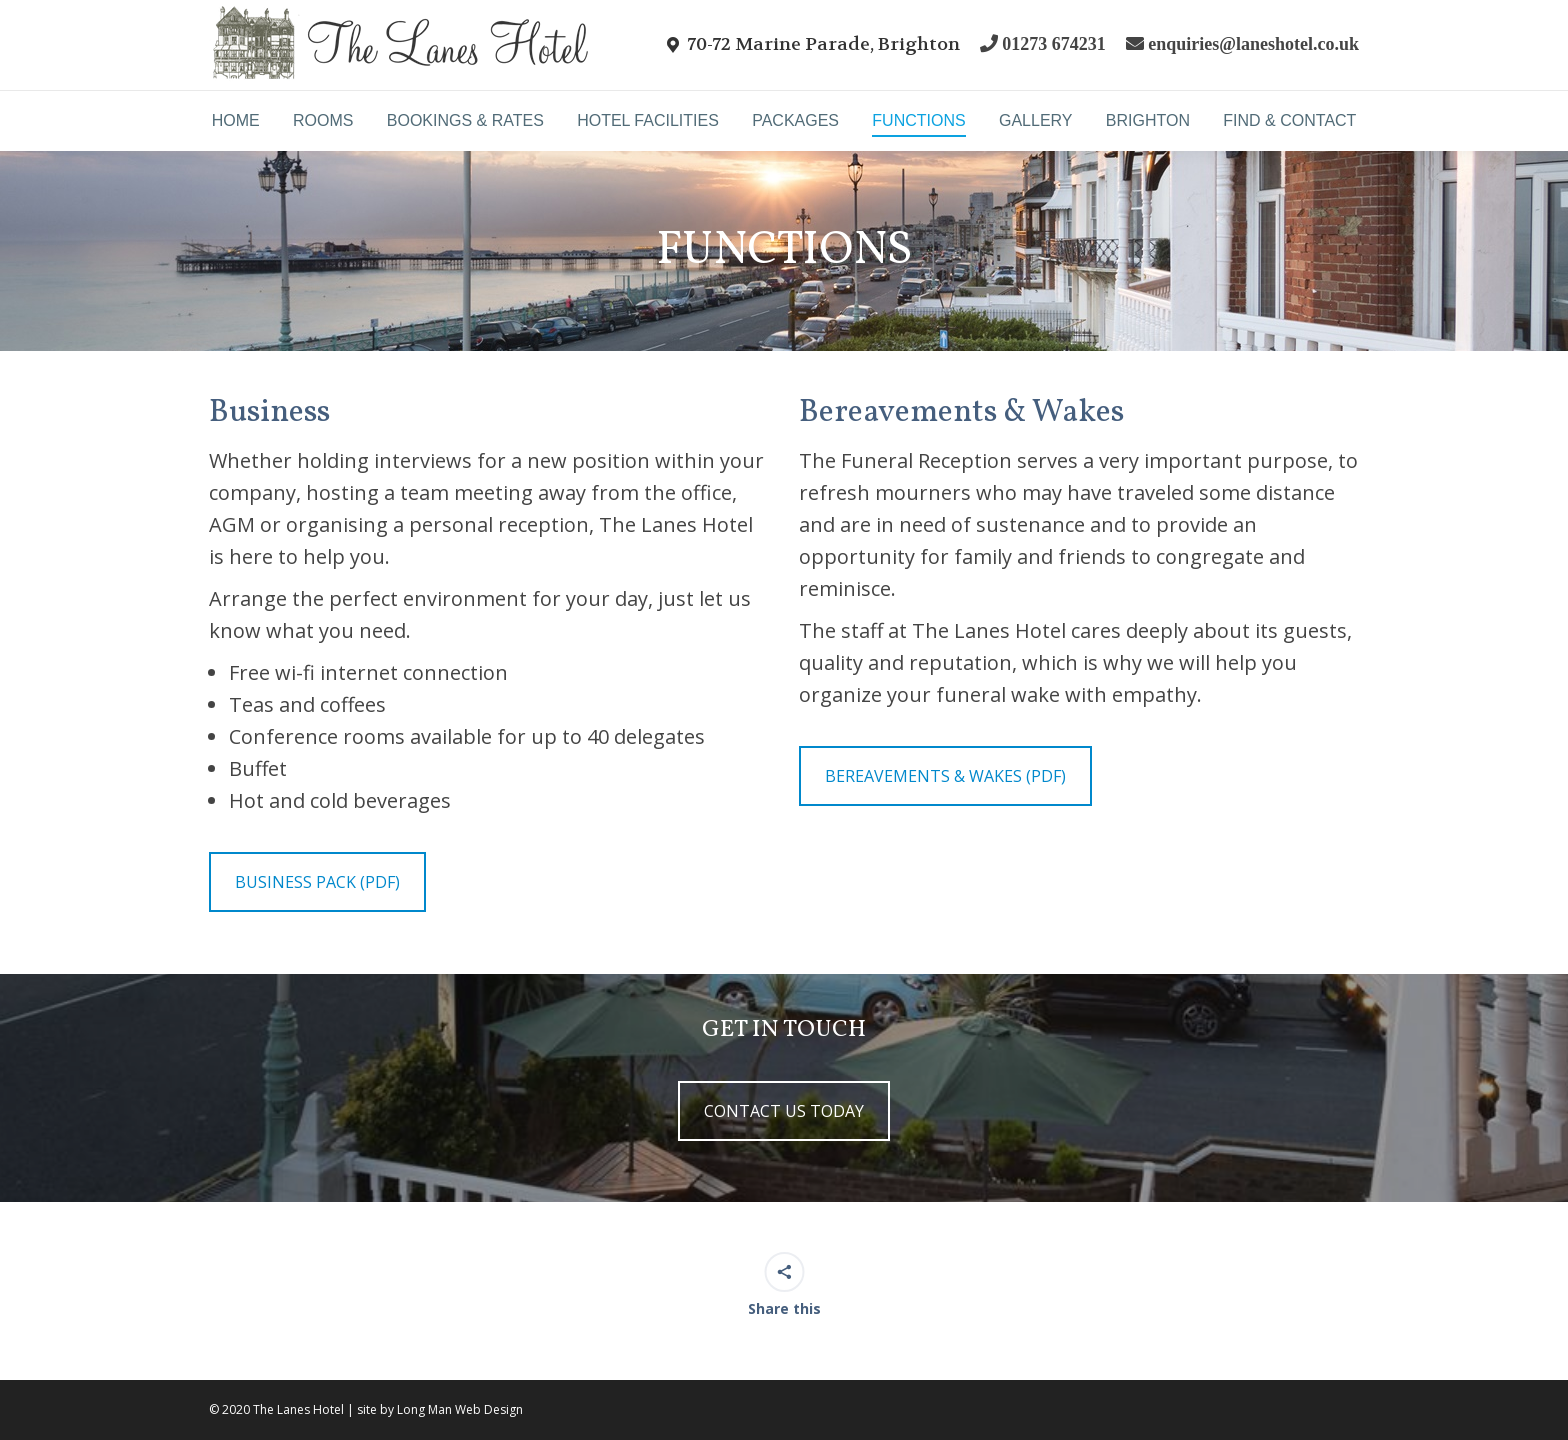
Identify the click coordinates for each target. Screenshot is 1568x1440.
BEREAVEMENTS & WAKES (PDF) (945, 776)
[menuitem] (235, 121)
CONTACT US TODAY (784, 1111)
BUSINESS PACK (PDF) (317, 882)
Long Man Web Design (460, 1409)
